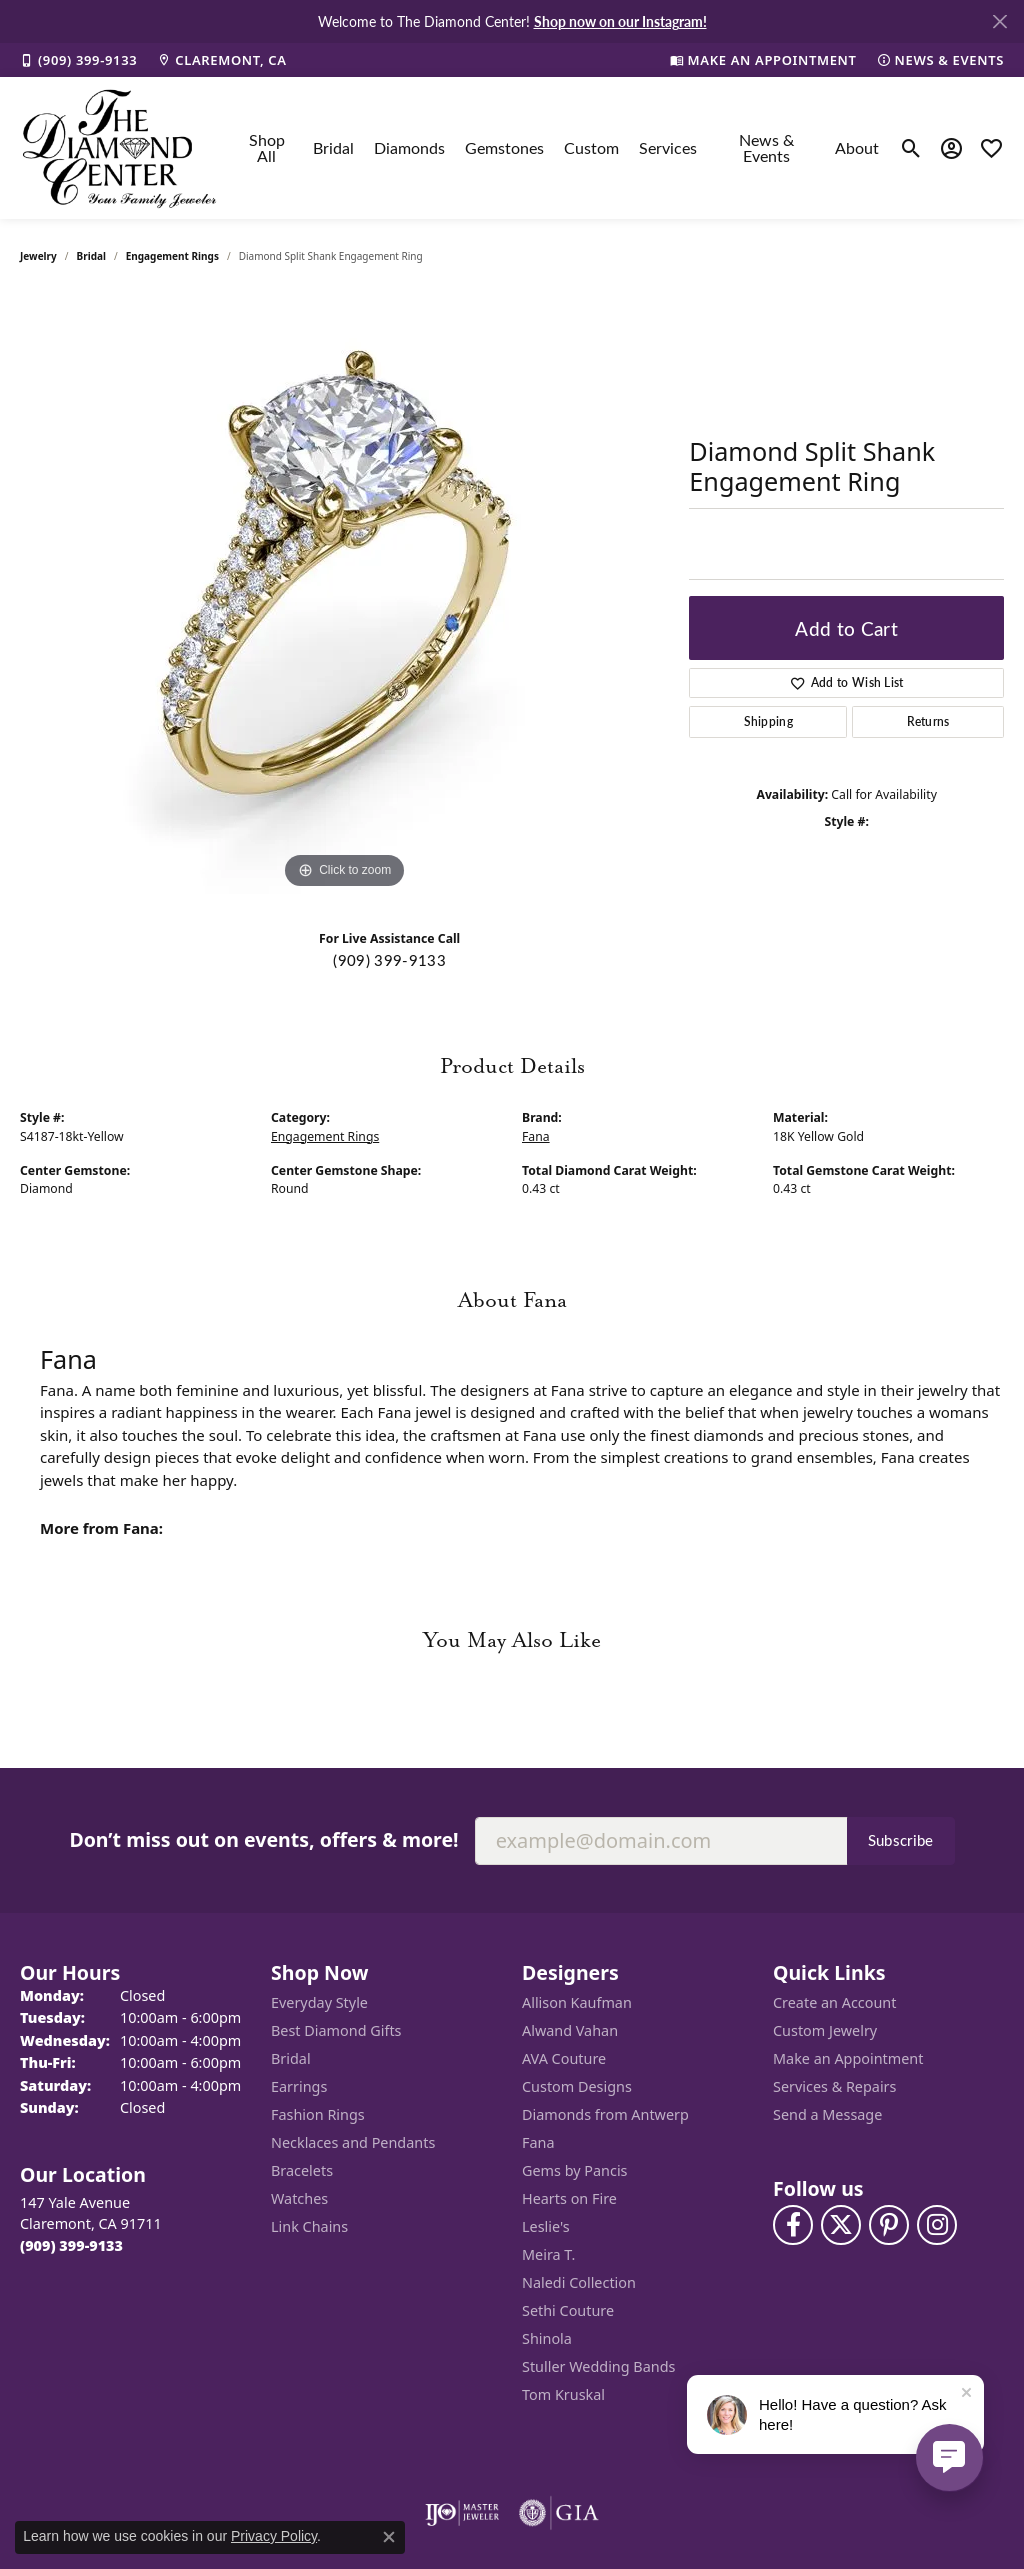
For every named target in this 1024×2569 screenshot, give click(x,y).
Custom (591, 147)
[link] (78, 60)
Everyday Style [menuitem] (319, 2002)
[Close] (999, 21)
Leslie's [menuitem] (546, 2226)
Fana (536, 1136)
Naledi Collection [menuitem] (579, 2282)
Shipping (769, 721)
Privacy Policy (274, 2536)
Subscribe (901, 1840)
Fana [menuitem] (538, 2142)
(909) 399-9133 (389, 960)
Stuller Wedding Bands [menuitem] (598, 2366)
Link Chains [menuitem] (309, 2226)
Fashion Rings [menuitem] (318, 2114)
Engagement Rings (172, 256)
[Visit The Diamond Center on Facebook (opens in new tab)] (793, 2225)
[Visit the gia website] (559, 2513)
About (857, 147)
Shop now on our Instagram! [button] (620, 21)
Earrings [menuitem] (299, 2086)
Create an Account (834, 2002)
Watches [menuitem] (299, 2198)
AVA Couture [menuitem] (564, 2058)
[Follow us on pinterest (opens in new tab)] (889, 2225)
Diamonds (409, 147)
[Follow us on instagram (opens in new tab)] (937, 2225)
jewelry (38, 256)
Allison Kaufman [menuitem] (577, 2002)
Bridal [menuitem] (291, 2058)
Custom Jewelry (825, 2030)
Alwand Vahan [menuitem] (570, 2030)
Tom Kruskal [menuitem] (563, 2394)
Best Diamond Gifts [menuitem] (336, 2030)
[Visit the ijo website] (462, 2513)
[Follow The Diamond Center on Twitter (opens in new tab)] (841, 2225)
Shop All (267, 147)
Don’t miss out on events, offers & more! (263, 1839)
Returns (928, 721)
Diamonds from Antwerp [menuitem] (605, 2114)
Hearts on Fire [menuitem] (569, 2198)
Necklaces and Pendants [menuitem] (353, 2142)
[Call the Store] (71, 2245)
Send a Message (827, 2114)
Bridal (333, 147)
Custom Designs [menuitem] (577, 2086)
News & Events (766, 147)
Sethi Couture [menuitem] (568, 2310)
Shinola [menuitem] (547, 2338)
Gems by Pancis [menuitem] (575, 2170)
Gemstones (504, 147)
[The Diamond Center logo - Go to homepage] (120, 148)
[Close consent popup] (389, 2537)
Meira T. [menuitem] (548, 2254)
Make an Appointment (848, 2058)
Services (668, 147)
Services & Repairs (834, 2086)
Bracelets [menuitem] (302, 2170)
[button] (911, 148)
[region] (345, 594)
